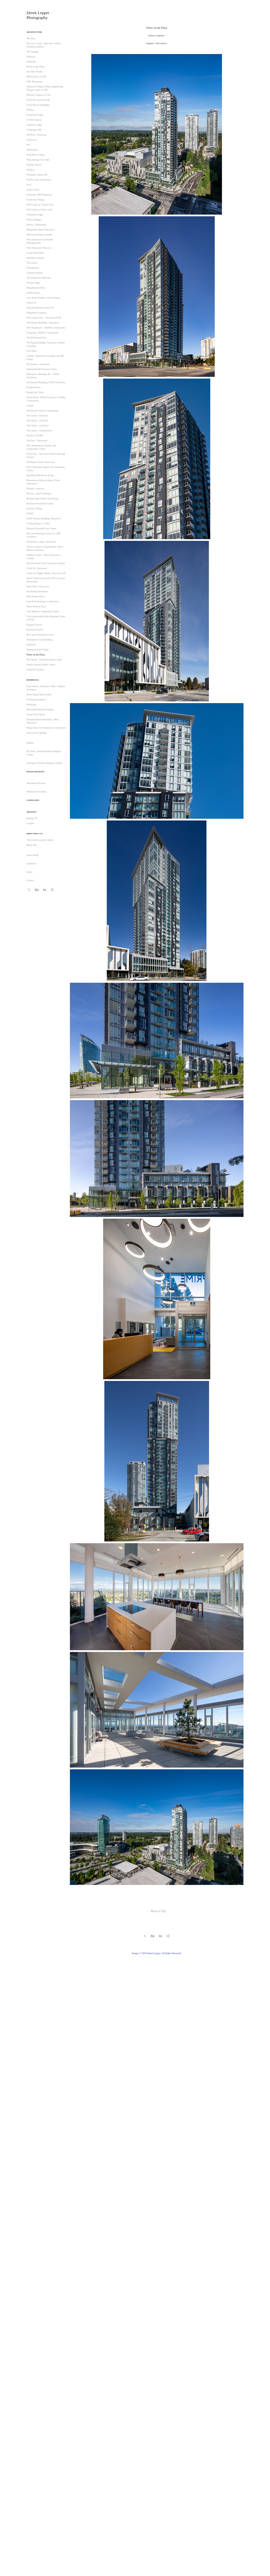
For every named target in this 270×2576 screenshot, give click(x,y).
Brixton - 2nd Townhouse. (39, 493)
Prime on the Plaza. (36, 654)
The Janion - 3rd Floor (37, 420)
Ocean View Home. (36, 714)
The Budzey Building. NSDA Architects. (46, 382)
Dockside (31, 644)
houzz (29, 872)
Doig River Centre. (36, 154)
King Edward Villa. (36, 288)
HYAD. (30, 513)
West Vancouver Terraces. (39, 248)
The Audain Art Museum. (39, 278)
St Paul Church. (34, 120)
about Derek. (33, 855)
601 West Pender (35, 71)
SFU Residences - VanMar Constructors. (46, 327)
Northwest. (32, 140)
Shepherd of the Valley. (38, 649)
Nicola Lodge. (33, 283)
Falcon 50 (31, 302)
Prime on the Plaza (36, 66)
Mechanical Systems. (37, 791)
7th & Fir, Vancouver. (37, 568)
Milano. (30, 110)
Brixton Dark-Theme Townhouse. (43, 498)
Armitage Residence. (37, 699)
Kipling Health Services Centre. (42, 369)
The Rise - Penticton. (37, 135)
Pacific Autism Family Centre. (41, 664)
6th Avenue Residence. (38, 591)
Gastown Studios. (35, 273)
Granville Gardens (35, 669)
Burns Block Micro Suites (39, 694)
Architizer (31, 863)
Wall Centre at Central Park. (40, 204)
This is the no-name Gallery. (40, 840)
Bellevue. (31, 56)
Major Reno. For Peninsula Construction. (46, 728)
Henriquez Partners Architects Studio (44, 763)
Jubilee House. (34, 292)
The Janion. (32, 263)
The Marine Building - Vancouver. (43, 322)
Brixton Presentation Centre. (40, 503)
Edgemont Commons (37, 312)
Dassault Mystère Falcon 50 (40, 307)
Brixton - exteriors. (36, 488)
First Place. (32, 351)
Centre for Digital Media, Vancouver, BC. (47, 573)
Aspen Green (33, 189)
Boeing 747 (32, 818)
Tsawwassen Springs (36, 733)
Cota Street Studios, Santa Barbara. (44, 297)
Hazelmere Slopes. (36, 258)
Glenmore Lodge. (35, 214)
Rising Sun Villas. (35, 392)
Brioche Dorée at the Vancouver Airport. (46, 563)
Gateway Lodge (34, 125)
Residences (33, 680)
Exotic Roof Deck (35, 253)
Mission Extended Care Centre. (42, 528)
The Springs (32, 51)
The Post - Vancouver (37, 440)
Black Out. (32, 845)
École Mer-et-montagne (38, 105)
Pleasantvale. (33, 268)
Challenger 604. (34, 130)
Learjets (30, 823)
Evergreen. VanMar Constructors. (43, 332)
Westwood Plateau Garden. (40, 234)
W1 (28, 145)
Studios (30, 743)
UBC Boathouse (34, 81)
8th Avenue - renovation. (38, 364)
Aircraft (32, 812)
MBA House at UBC (36, 76)
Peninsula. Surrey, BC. (37, 174)
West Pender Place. (36, 596)
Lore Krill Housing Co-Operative (43, 601)
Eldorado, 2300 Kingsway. (39, 194)
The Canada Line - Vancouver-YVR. (44, 317)
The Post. (31, 38)
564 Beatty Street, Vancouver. (41, 462)
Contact (30, 880)
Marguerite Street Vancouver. (41, 229)
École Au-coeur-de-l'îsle (38, 100)
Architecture (34, 32)
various (30, 405)
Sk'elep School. (34, 164)
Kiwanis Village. (35, 508)
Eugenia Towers (34, 624)
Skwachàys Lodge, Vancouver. (41, 541)
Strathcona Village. (36, 199)
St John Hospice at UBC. (39, 523)
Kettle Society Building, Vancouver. (44, 518)
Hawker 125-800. (35, 435)
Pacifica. (31, 169)
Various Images (34, 219)
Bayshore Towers (35, 629)
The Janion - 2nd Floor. (38, 425)
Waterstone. (32, 150)
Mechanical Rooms (36, 783)
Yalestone (31, 61)
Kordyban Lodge (35, 115)
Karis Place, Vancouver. (38, 586)
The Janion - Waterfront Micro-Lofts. (45, 659)
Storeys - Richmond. (36, 224)
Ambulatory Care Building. (40, 639)
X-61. (29, 184)
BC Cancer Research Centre (40, 634)
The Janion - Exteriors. (38, 415)
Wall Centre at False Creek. (40, 209)
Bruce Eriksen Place (36, 606)
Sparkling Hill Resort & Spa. (40, 475)
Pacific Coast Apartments (39, 179)
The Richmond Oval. (37, 337)
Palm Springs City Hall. (38, 159)
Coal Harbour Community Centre (43, 611)
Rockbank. (32, 704)
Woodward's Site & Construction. (43, 410)
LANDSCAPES (33, 800)
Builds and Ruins (35, 772)
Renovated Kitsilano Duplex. (41, 709)
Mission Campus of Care (39, 95)
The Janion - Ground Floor (39, 430)
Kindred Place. (34, 387)
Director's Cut (35, 834)
